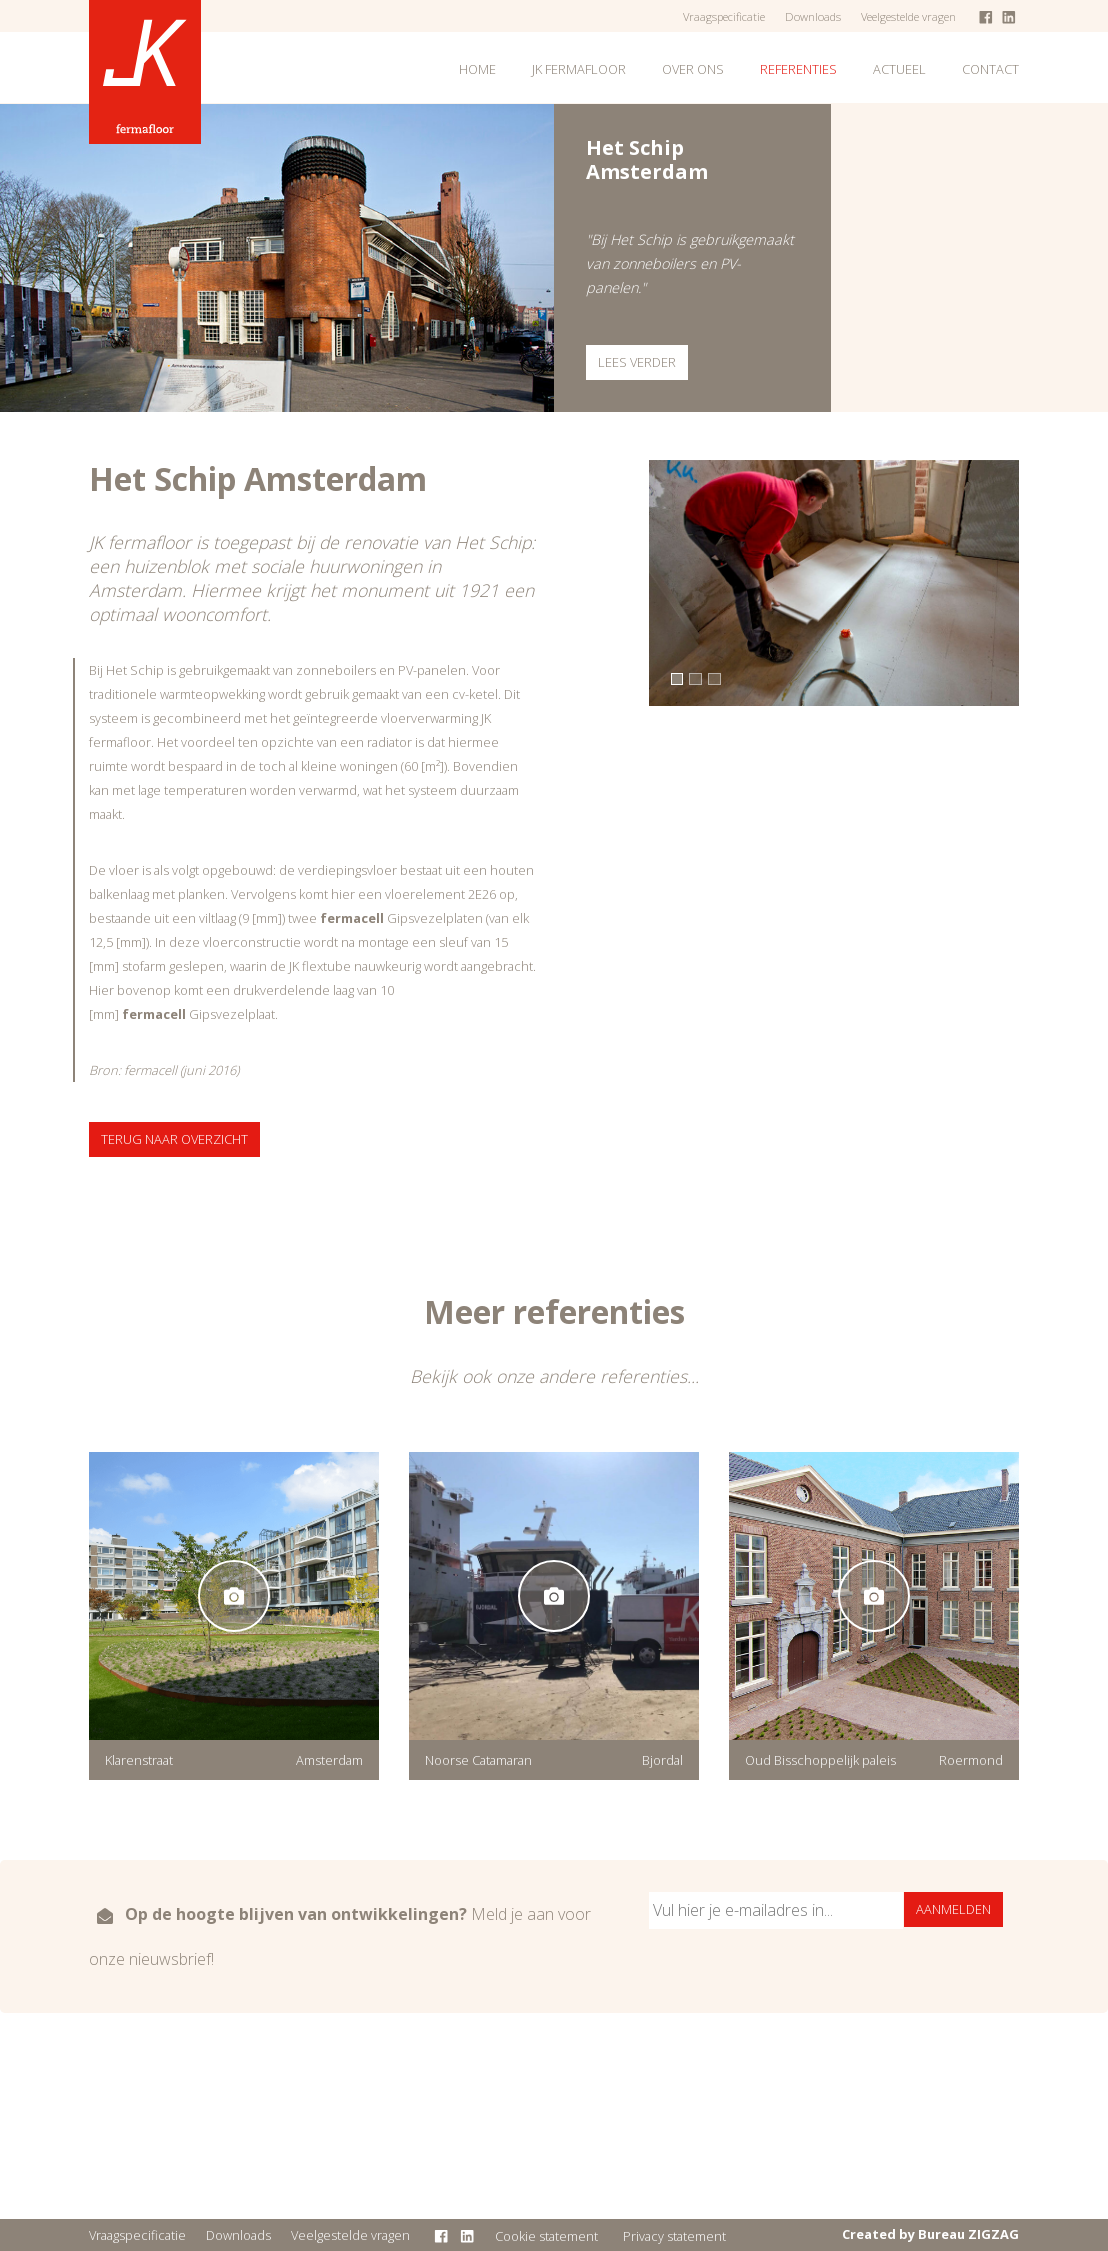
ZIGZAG (993, 2234)
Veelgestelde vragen (908, 16)
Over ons (693, 69)
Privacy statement (674, 2236)
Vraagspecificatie (724, 16)
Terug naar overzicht (174, 1139)
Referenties (798, 69)
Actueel (899, 69)
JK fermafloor (579, 69)
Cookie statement (546, 2236)
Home (477, 69)
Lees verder (637, 362)
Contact (990, 69)
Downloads (813, 16)
